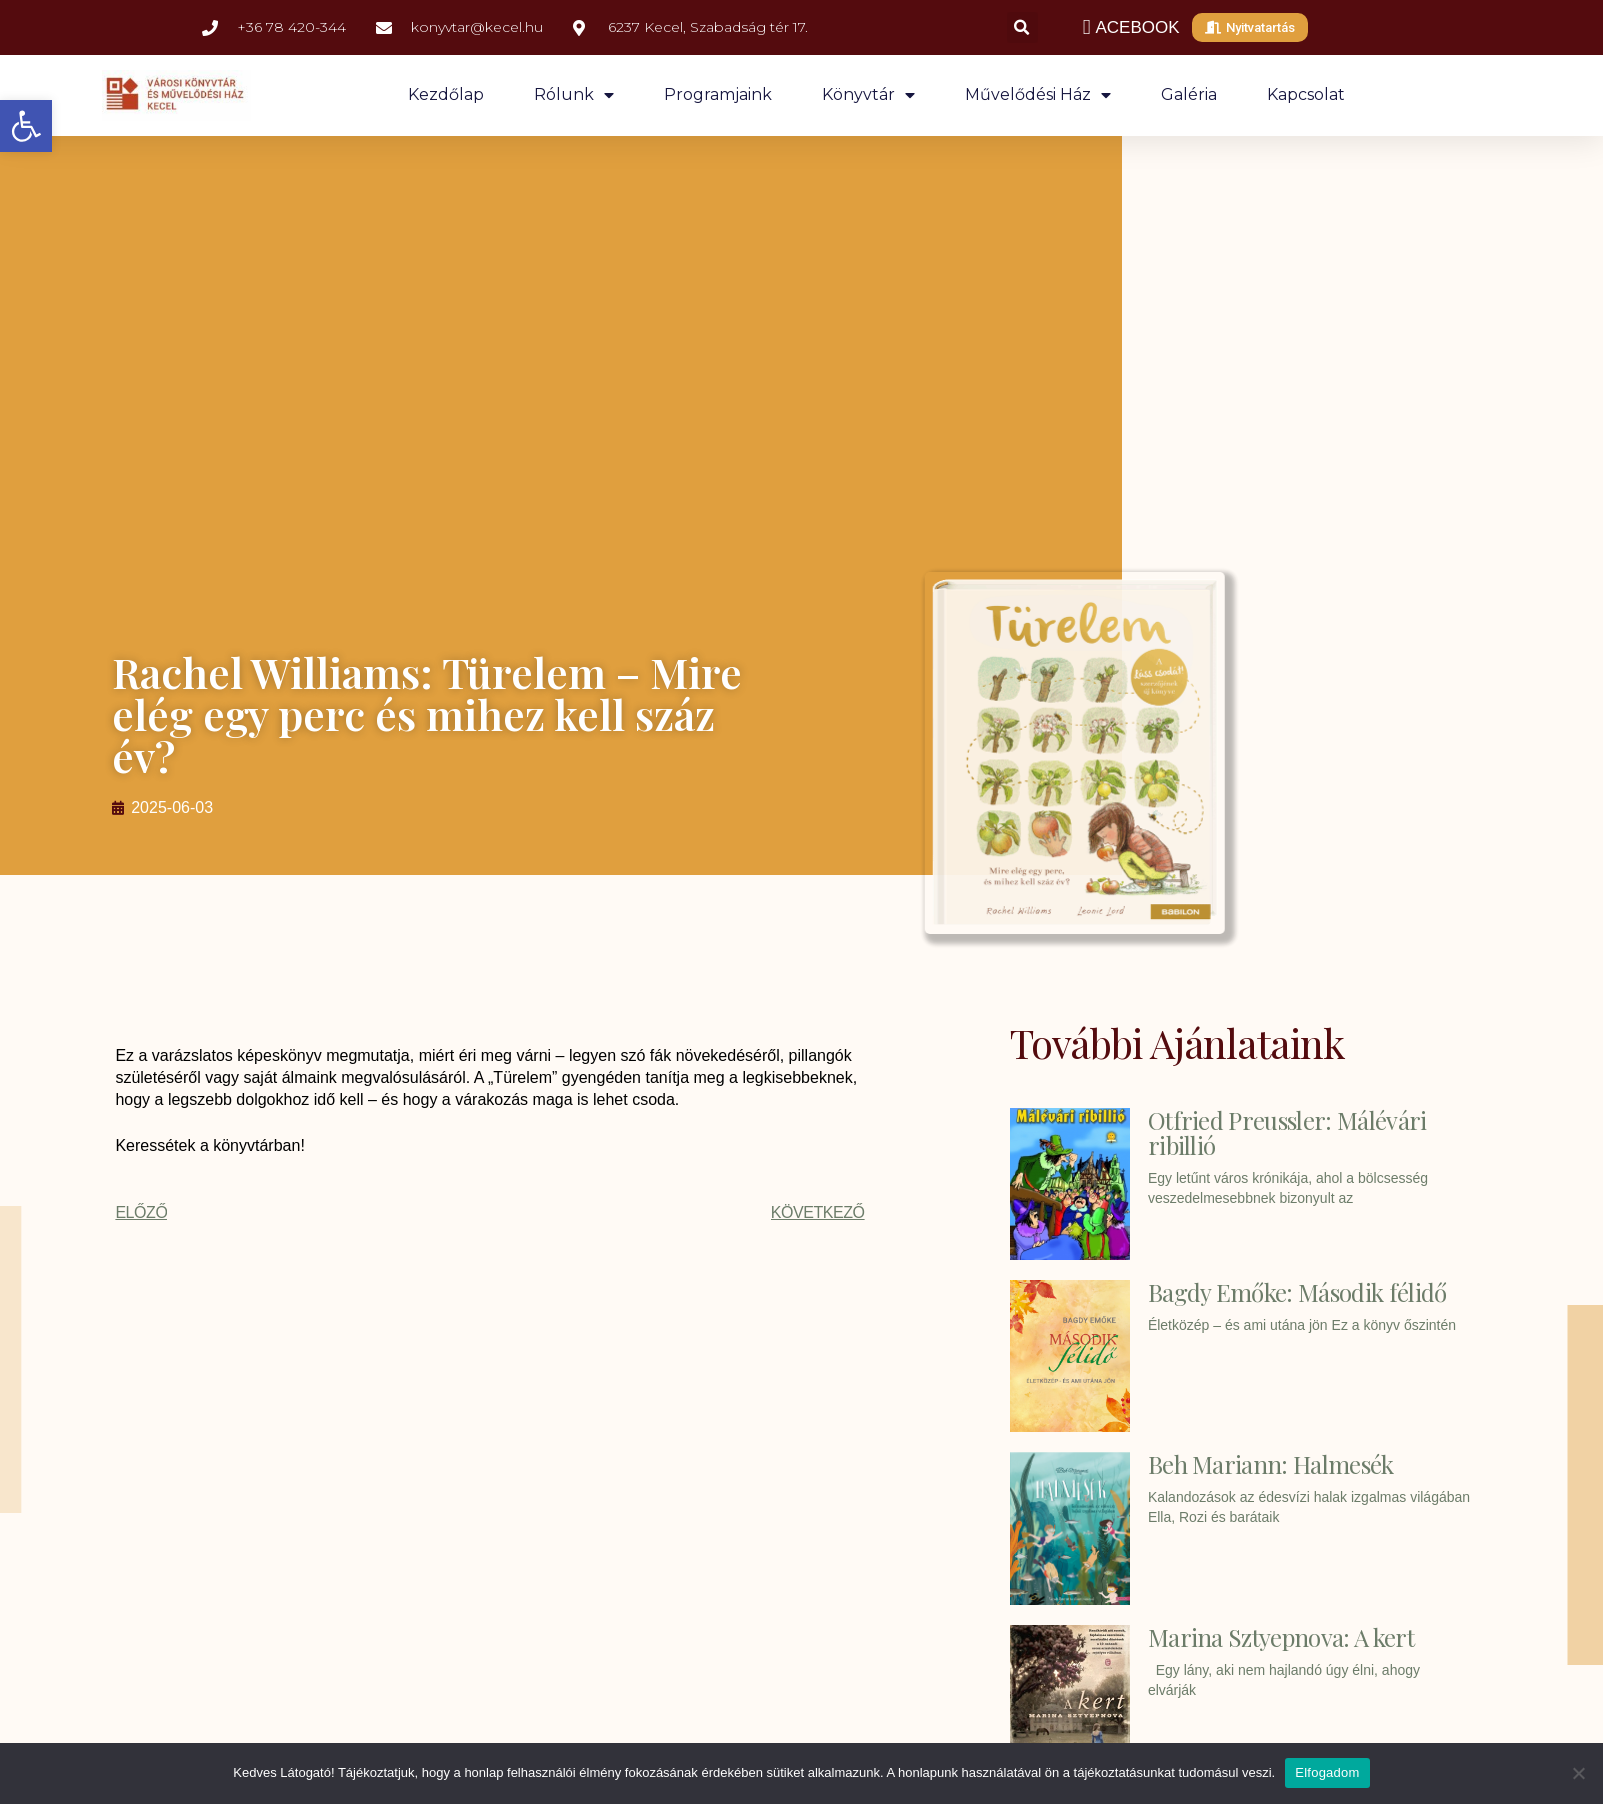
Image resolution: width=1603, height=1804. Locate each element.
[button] (26, 126)
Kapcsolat (1306, 94)
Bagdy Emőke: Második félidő (1297, 1292)
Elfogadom (1327, 1772)
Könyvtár (868, 95)
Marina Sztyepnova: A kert (1281, 1637)
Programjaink (718, 94)
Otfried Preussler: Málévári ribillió (1287, 1132)
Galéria (1189, 94)
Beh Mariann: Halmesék (1271, 1464)
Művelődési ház (1038, 95)
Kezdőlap (446, 94)
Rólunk (574, 95)
